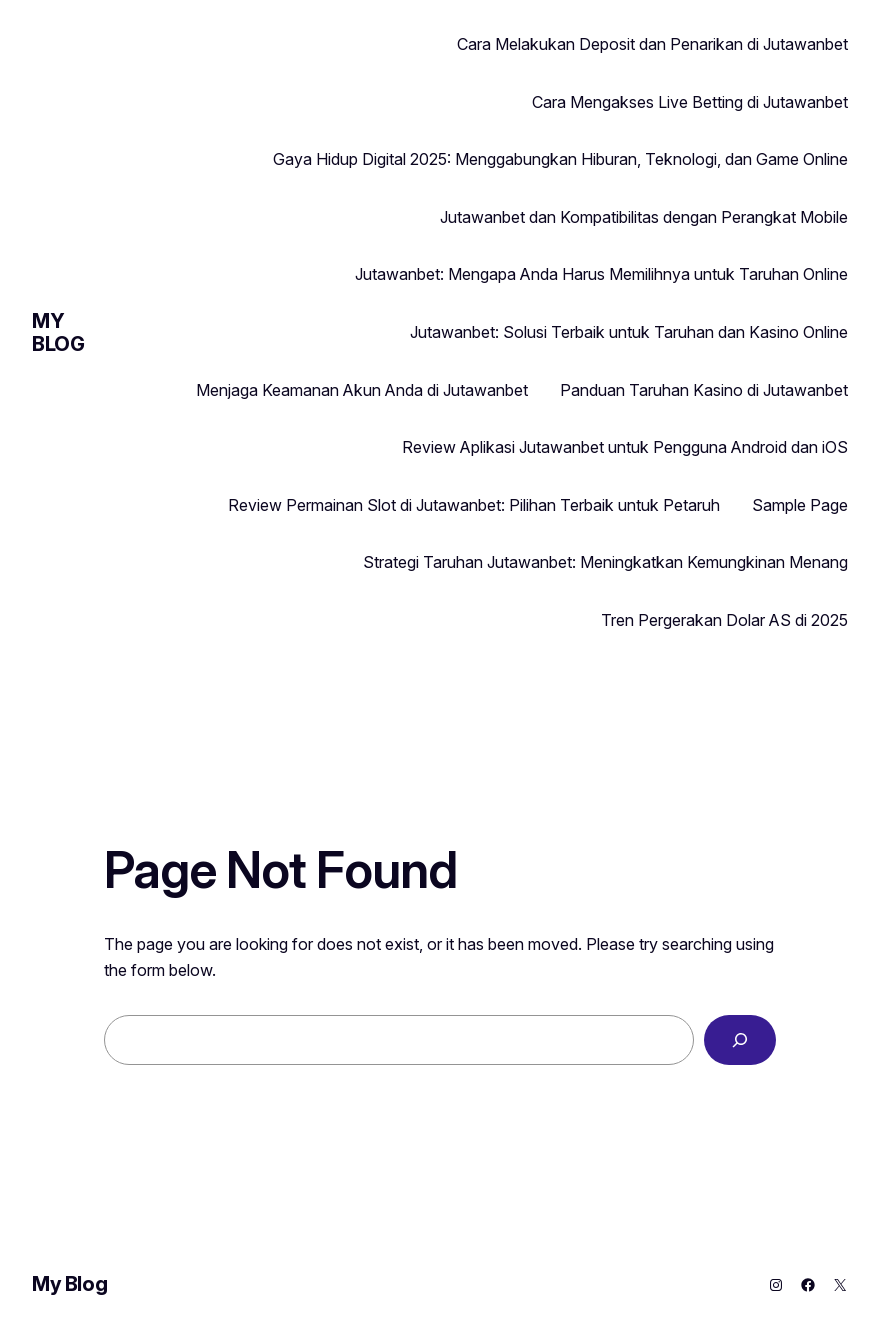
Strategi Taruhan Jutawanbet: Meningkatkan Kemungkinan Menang (605, 562)
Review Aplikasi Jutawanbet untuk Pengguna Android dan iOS (625, 447)
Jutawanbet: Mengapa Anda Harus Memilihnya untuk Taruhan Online (601, 274)
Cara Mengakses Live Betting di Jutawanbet (690, 102)
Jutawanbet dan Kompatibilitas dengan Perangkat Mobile (644, 217)
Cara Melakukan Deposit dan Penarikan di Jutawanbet (652, 44)
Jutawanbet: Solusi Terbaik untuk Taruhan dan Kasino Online (629, 332)
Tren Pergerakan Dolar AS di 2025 (724, 620)
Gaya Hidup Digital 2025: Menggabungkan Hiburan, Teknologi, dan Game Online (560, 159)
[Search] (740, 1040)
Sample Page (800, 505)
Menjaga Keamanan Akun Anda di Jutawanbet (362, 390)
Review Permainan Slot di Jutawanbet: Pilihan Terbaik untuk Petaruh (474, 505)
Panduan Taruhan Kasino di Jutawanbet (704, 390)
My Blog (58, 332)
